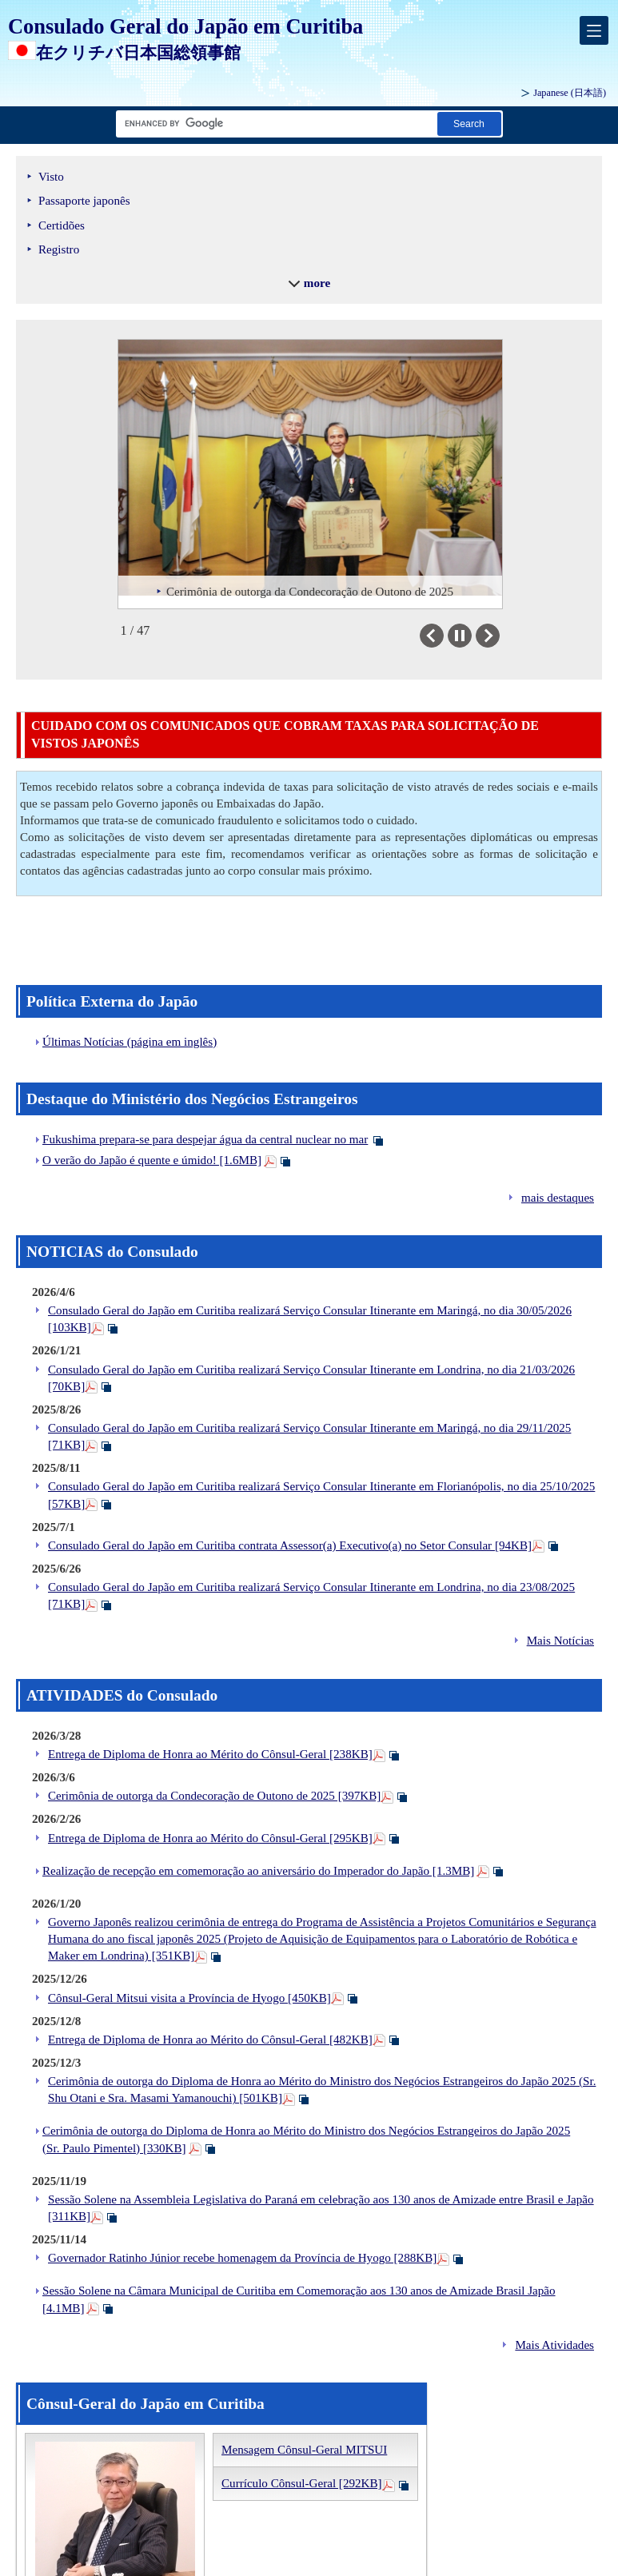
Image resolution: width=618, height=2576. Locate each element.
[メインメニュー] (594, 30)
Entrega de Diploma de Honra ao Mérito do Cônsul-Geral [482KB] (210, 2039)
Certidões (61, 225)
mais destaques (557, 1197)
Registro (58, 249)
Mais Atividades (554, 2345)
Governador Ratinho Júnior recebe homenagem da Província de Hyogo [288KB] (242, 2257)
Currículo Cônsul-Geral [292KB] (301, 2483)
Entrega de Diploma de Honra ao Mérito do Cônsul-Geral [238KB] (210, 1754)
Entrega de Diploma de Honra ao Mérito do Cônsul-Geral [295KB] (210, 1838)
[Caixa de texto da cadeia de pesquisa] (273, 123)
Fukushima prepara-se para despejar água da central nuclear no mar (205, 1139)
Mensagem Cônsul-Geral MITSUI (304, 2449)
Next (499, 635)
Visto (51, 176)
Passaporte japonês (84, 200)
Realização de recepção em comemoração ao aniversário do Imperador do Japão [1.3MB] (258, 1870)
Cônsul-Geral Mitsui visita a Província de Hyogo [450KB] (189, 1998)
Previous (443, 635)
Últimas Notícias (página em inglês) (129, 1041)
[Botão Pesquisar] (469, 123)
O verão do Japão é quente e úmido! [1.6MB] (151, 1160)
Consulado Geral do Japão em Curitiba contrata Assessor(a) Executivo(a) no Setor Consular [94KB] (290, 1545)
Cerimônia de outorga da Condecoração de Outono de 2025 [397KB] (214, 1795)
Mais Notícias (560, 1640)
